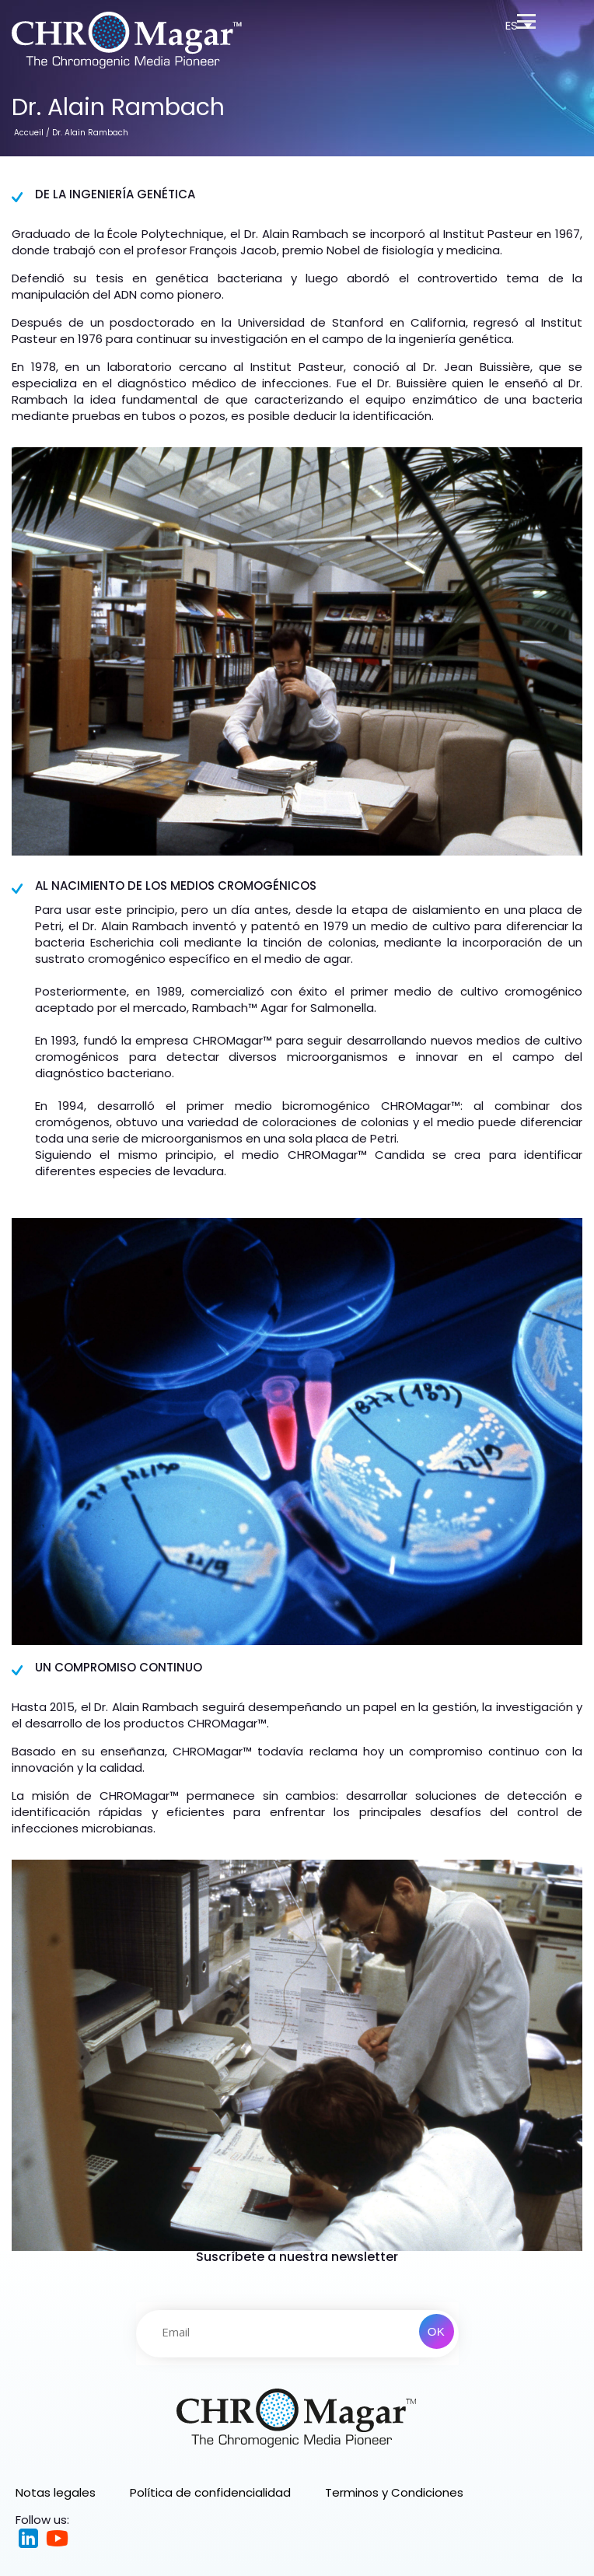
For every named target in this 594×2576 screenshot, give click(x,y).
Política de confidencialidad (210, 2492)
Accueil (29, 132)
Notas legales (56, 2492)
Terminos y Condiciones (394, 2492)
